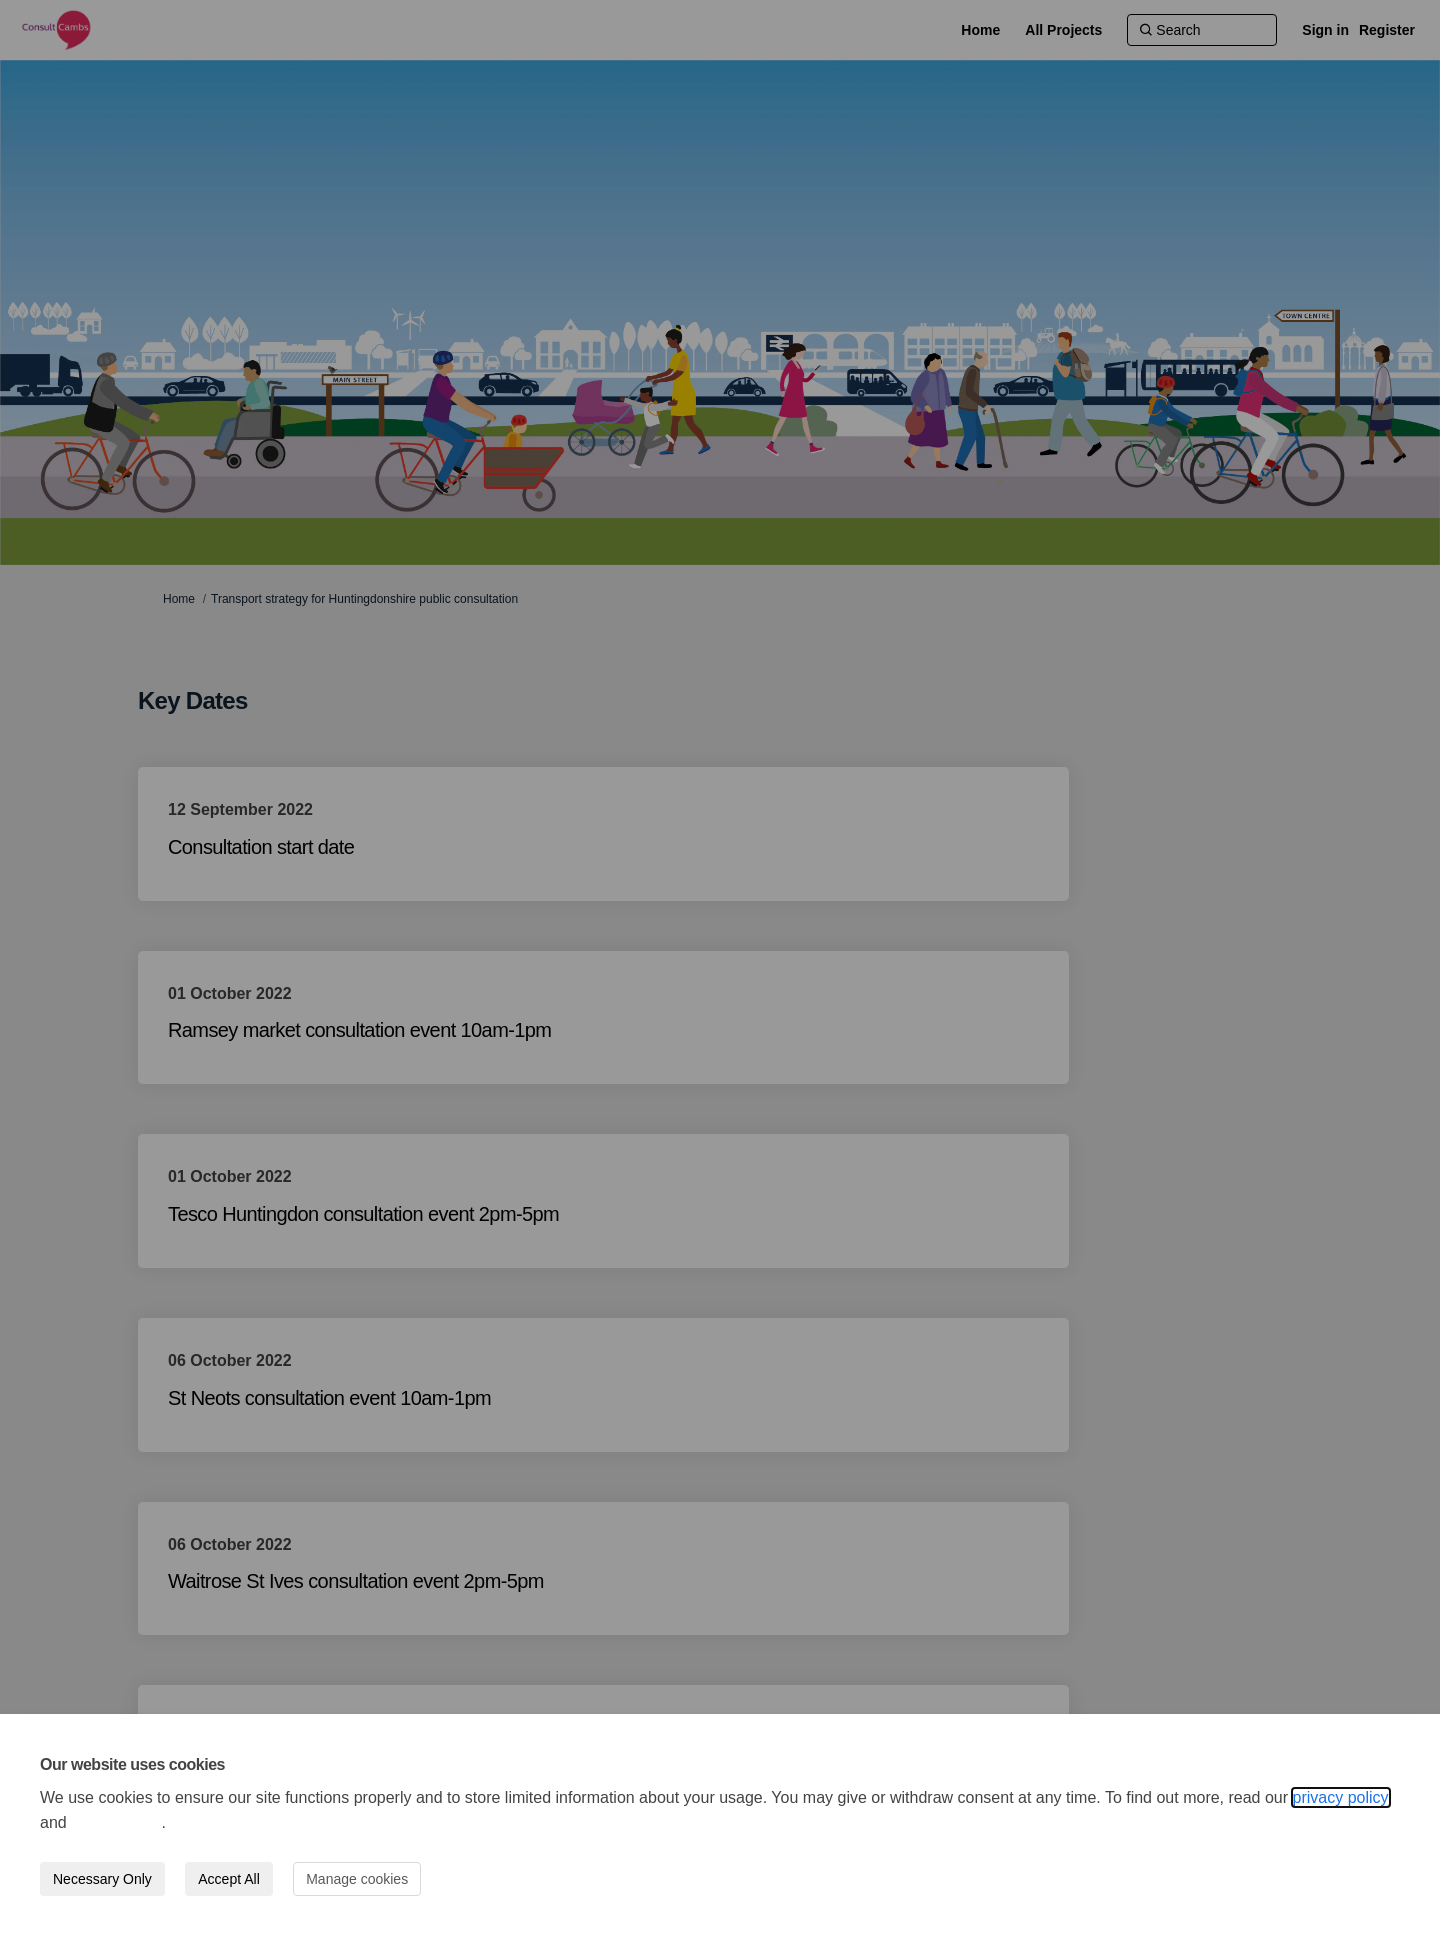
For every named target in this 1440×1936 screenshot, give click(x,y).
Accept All (228, 1879)
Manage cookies (357, 1879)
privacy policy (1341, 1797)
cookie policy (116, 1822)
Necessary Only (102, 1879)
